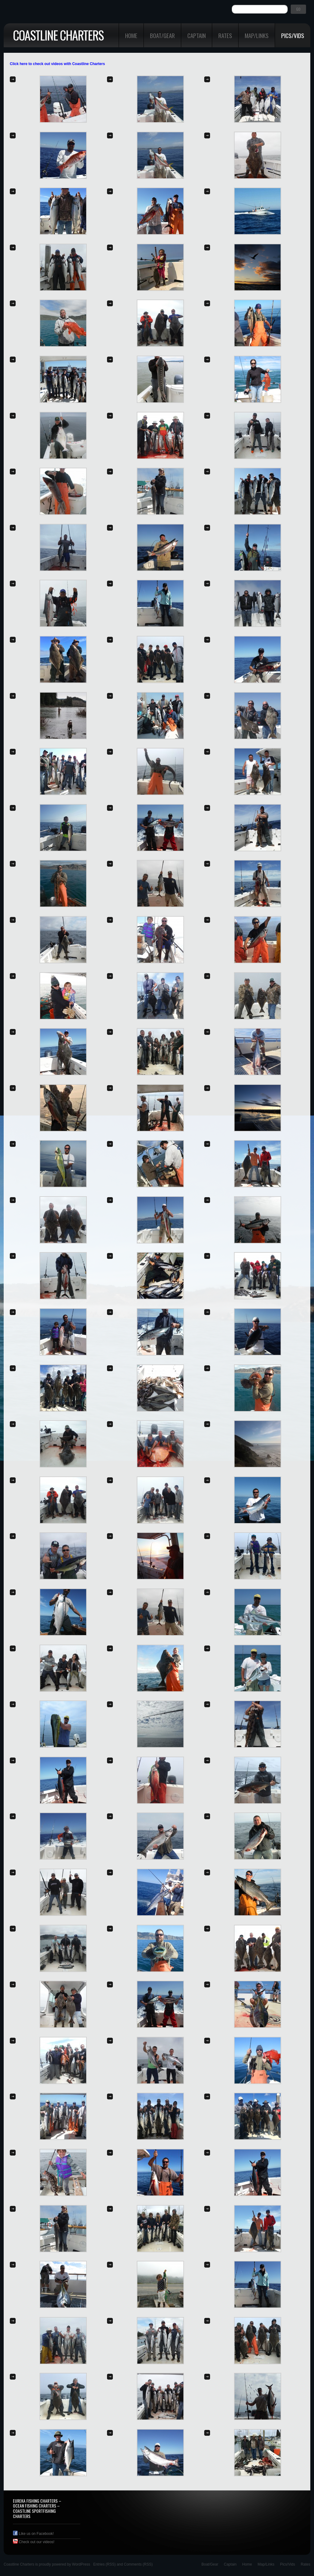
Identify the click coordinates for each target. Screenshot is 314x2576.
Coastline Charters (58, 35)
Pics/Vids (292, 35)
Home (131, 35)
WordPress (81, 2564)
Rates (225, 35)
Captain (196, 35)
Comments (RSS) (138, 2564)
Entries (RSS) (104, 2564)
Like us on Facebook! (33, 2534)
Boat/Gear (162, 35)
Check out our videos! (33, 2542)
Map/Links (257, 35)
